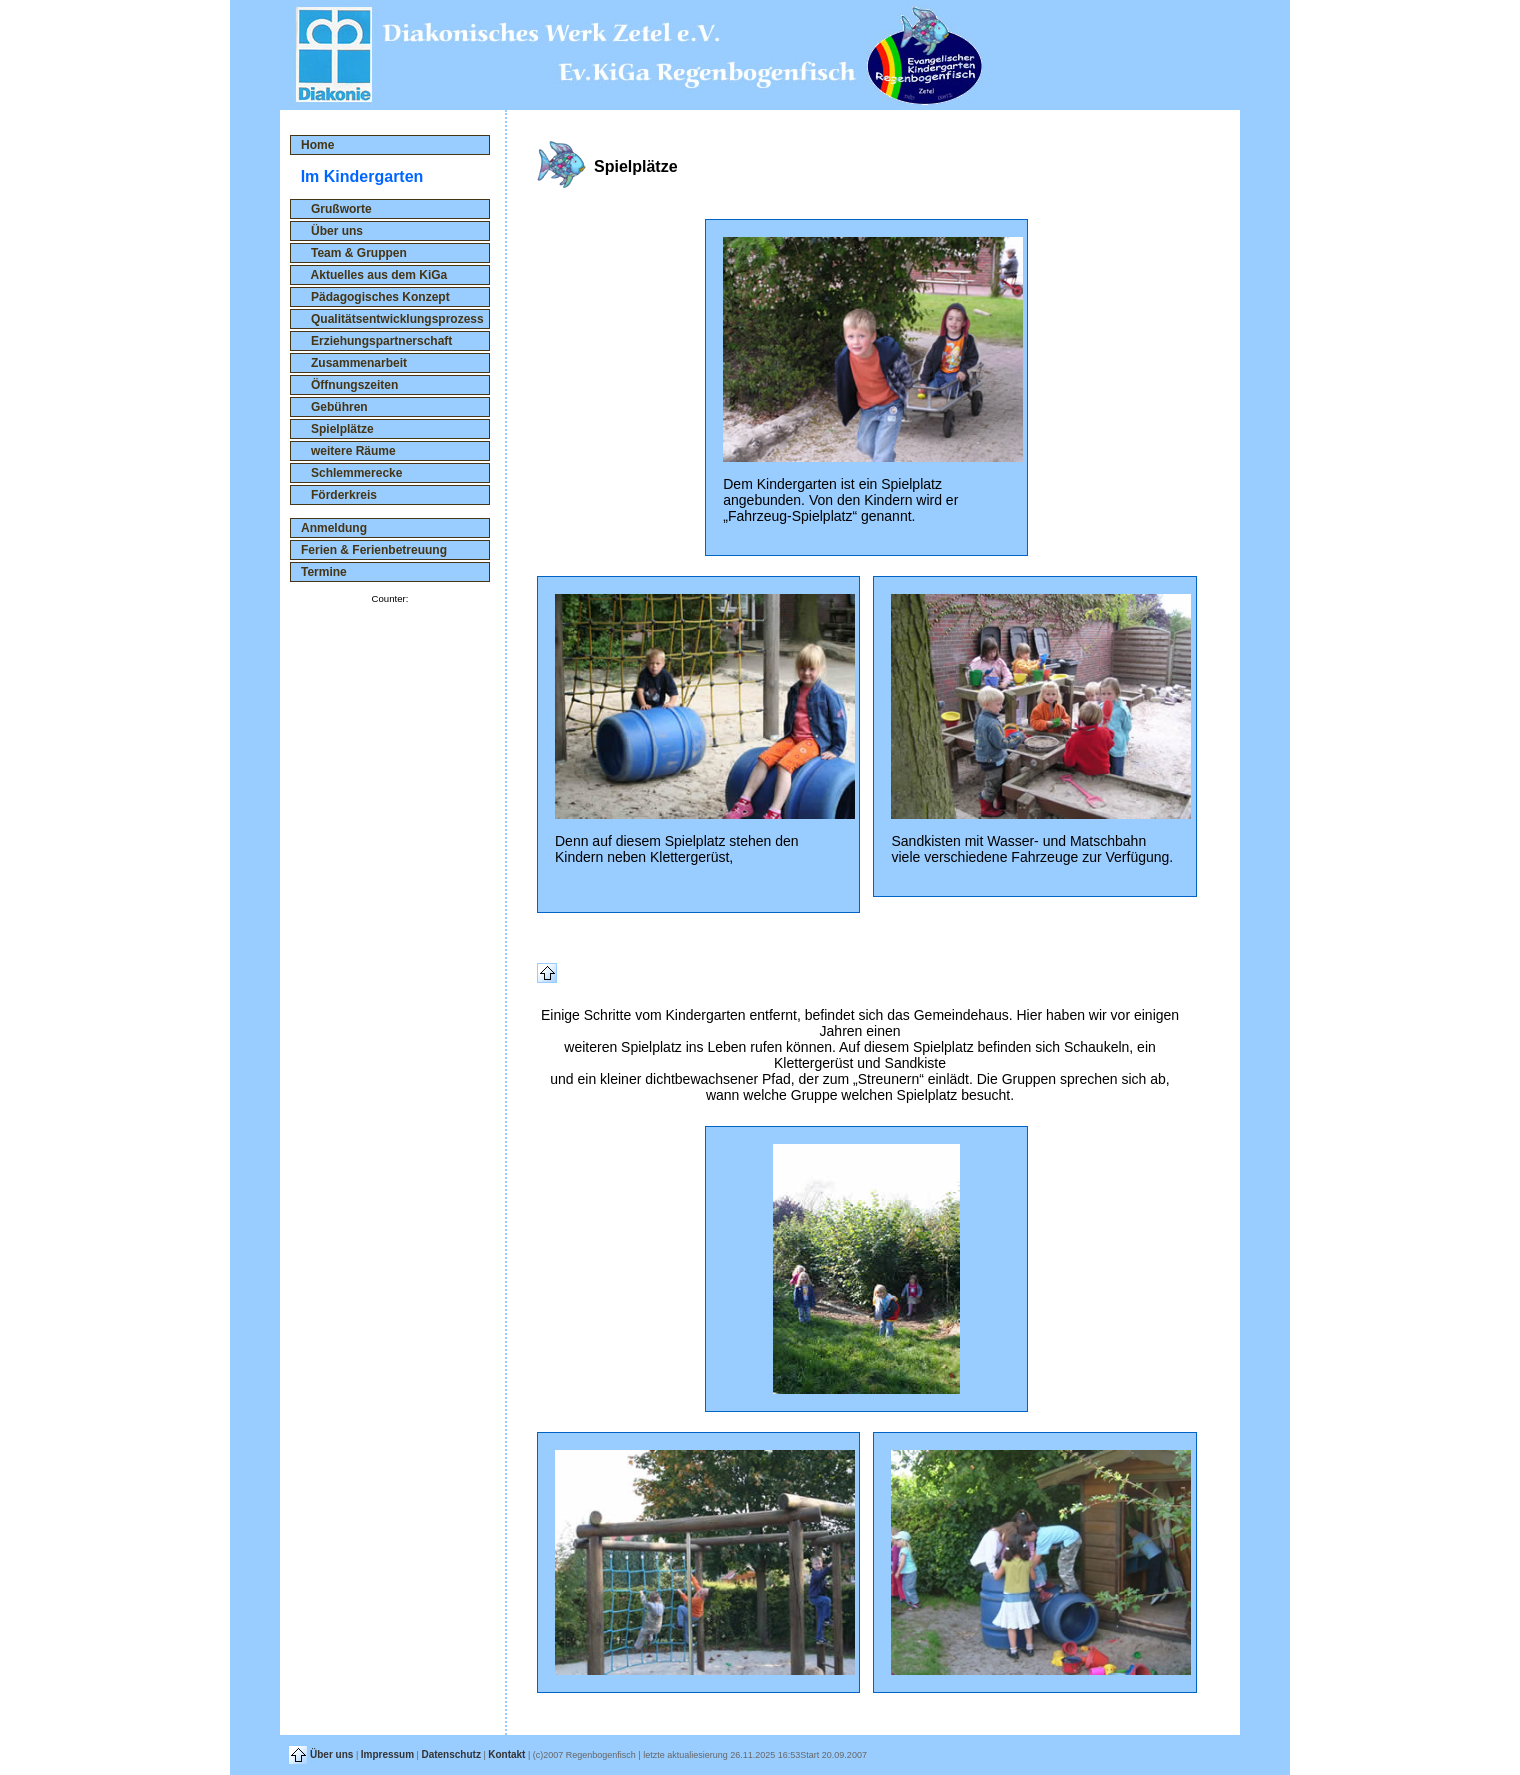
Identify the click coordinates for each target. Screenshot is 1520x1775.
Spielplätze (337, 429)
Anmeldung (334, 528)
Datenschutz (450, 1754)
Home (317, 145)
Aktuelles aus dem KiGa (374, 275)
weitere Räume (348, 451)
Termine (324, 572)
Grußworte (336, 209)
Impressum (387, 1754)
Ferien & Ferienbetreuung (374, 550)
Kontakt (506, 1754)
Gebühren (334, 407)
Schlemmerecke (351, 473)
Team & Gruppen (354, 253)
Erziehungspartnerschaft (376, 341)
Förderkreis (339, 495)
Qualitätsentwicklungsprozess (392, 319)
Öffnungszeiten (349, 385)
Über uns (332, 231)
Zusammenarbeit (354, 363)
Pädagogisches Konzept (375, 297)
